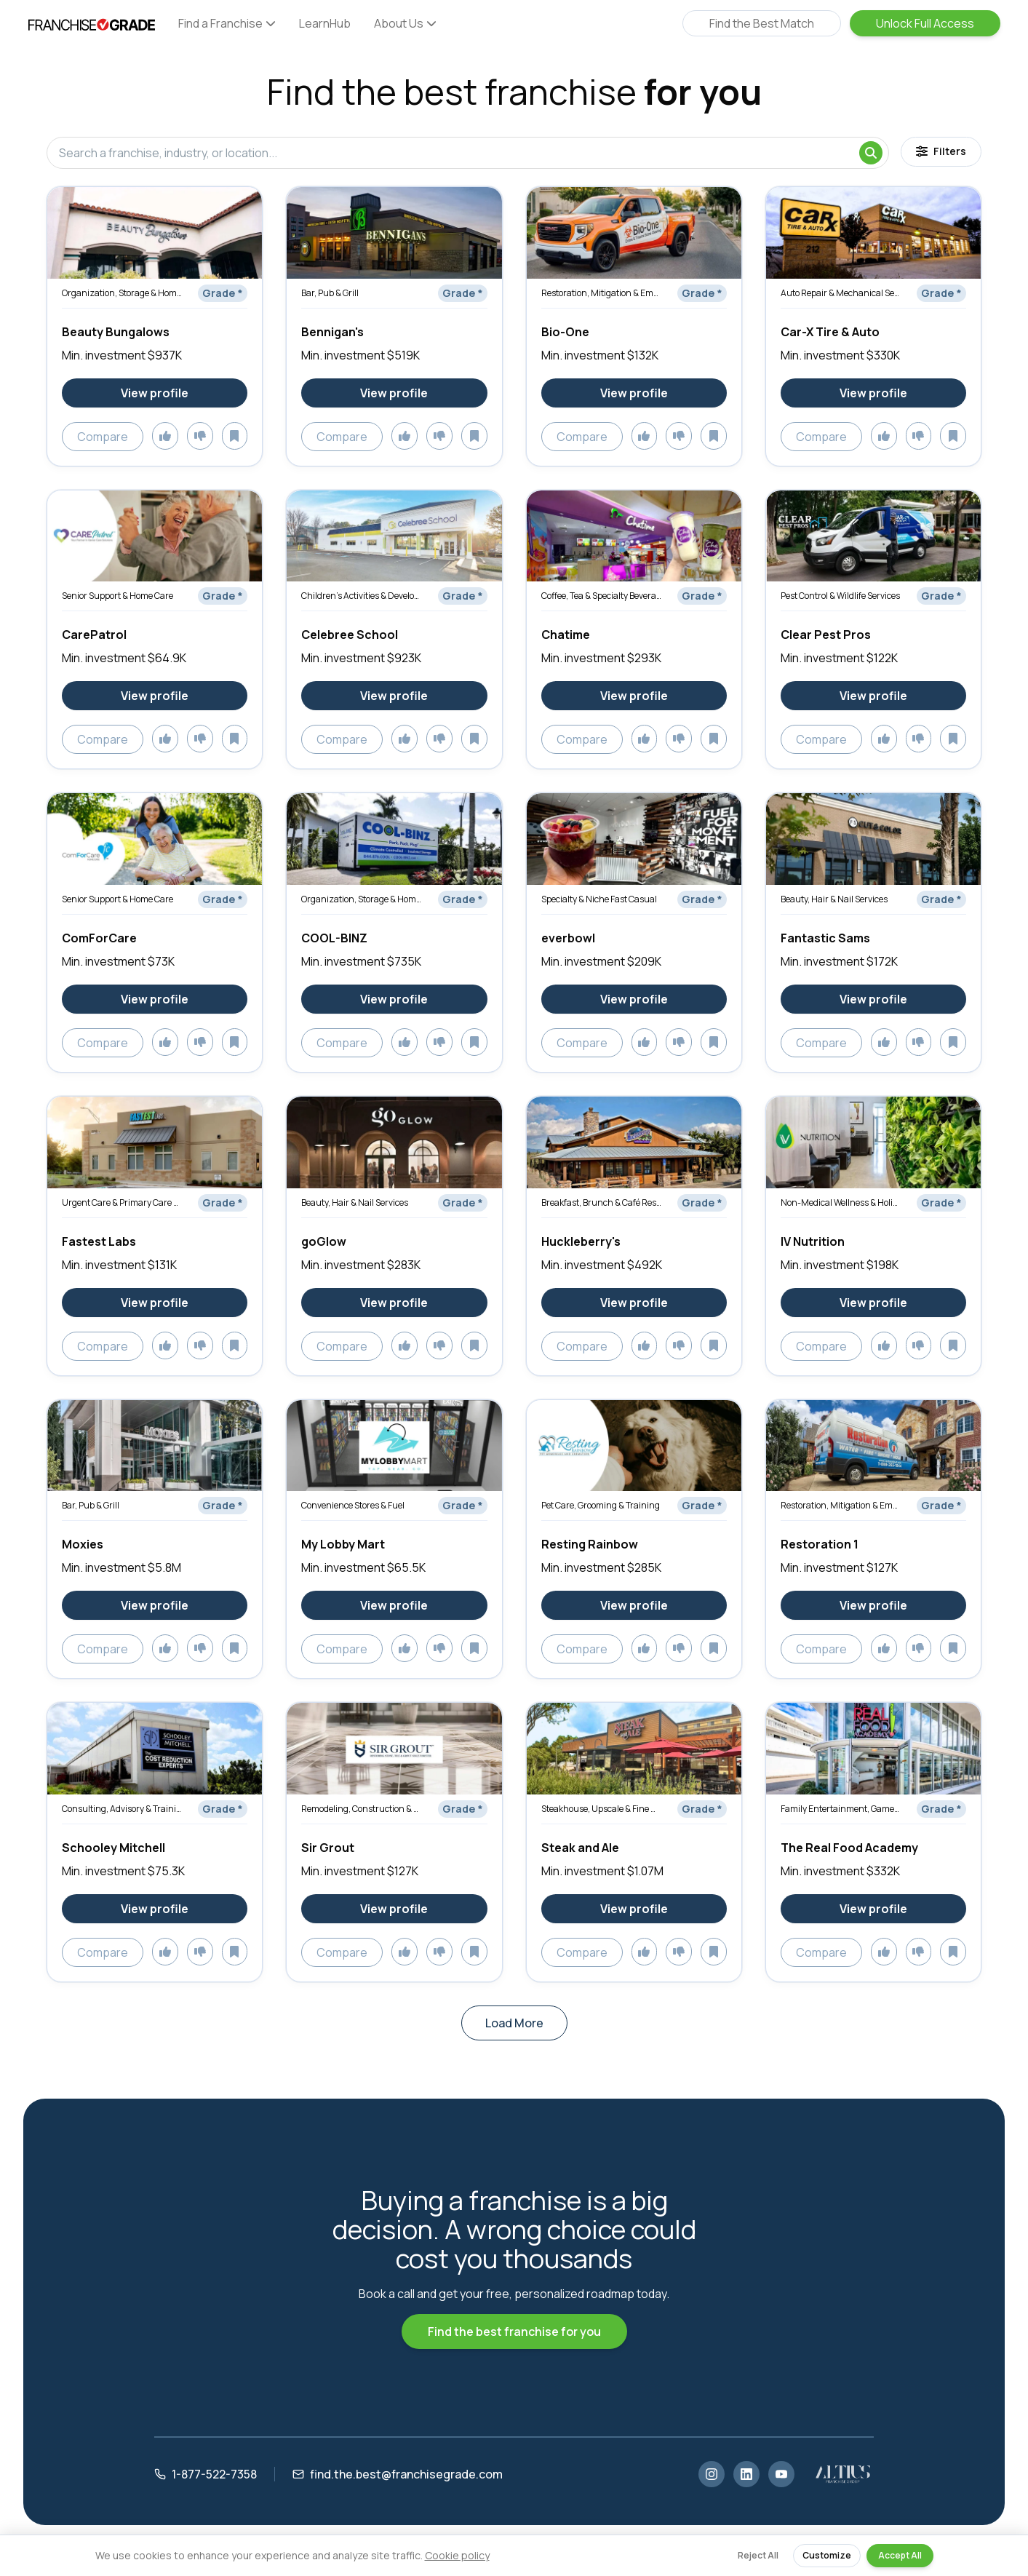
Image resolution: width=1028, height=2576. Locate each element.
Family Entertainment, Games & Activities (841, 1808)
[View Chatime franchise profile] (634, 695)
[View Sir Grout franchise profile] (394, 1908)
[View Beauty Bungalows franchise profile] (154, 393)
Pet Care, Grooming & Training (600, 1505)
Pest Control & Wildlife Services (840, 595)
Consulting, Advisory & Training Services (122, 1808)
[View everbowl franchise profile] (634, 999)
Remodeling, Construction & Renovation (361, 1808)
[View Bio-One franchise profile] (634, 393)
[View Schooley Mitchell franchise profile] (154, 1908)
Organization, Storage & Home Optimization (122, 293)
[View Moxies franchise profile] (154, 1605)
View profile (154, 393)
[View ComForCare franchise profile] (154, 999)
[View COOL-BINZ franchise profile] (394, 999)
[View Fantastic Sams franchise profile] (873, 999)
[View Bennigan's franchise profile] (394, 393)
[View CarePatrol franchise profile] (154, 695)
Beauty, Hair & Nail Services (834, 899)
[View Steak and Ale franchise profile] (634, 1908)
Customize (826, 2555)
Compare (102, 437)
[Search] (870, 153)
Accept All (900, 2555)
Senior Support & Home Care (117, 595)
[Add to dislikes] (200, 436)
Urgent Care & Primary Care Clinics (122, 1202)
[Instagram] (711, 2474)
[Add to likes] (165, 436)
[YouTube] (781, 2474)
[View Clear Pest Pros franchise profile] (873, 695)
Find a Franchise (227, 23)
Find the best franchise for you (514, 2331)
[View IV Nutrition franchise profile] (873, 1302)
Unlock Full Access (925, 23)
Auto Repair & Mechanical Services (841, 293)
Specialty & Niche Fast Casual (599, 899)
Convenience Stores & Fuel (353, 1505)
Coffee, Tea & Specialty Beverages (601, 595)
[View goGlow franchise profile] (394, 1302)
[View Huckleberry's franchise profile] (634, 1302)
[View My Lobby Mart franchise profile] (394, 1605)
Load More (514, 2023)
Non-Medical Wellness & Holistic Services (841, 1202)
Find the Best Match (761, 23)
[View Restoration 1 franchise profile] (873, 1605)
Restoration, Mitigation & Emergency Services (601, 293)
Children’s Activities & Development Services (361, 595)
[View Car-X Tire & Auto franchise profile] (873, 393)
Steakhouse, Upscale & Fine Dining (601, 1808)
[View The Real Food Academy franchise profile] (873, 1908)
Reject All (758, 2555)
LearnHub (325, 23)
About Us (405, 23)
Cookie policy (457, 2555)
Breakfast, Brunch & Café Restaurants (601, 1202)
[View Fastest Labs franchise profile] (154, 1302)
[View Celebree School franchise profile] (394, 695)
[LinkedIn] (746, 2474)
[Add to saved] (235, 436)
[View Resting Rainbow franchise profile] (634, 1605)
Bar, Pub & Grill (330, 293)
